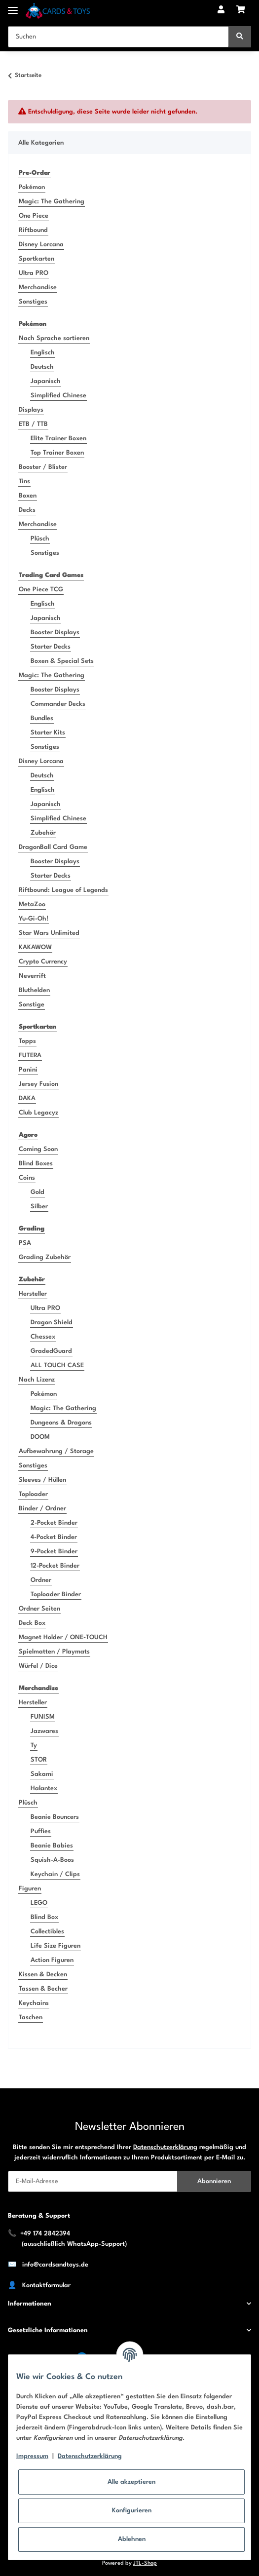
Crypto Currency (43, 962)
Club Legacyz (38, 1113)
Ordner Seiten (39, 1609)
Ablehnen (132, 2539)
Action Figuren (52, 1960)
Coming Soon (38, 1149)
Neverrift (32, 976)
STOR (39, 1760)
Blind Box (44, 1917)
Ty (34, 1745)
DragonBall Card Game (53, 847)
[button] (221, 11)
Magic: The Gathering (51, 201)
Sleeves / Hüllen (42, 1480)
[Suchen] (118, 36)
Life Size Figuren (55, 1946)
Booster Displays (55, 632)
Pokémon (32, 187)
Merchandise (38, 287)
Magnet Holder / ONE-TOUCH (63, 1637)
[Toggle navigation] (13, 6)
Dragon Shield (52, 1322)
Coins (27, 1178)
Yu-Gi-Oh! (33, 919)
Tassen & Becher (43, 1989)
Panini (28, 1070)
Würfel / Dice (38, 1666)
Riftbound (33, 230)
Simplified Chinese (58, 395)
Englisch (43, 352)
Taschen (30, 2017)
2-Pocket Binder (54, 1523)
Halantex (44, 1788)
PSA (25, 1243)
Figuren (30, 1888)
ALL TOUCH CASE (57, 1365)
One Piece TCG (41, 589)
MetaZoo (32, 904)
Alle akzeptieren (131, 2482)
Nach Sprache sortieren (54, 338)
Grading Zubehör (45, 1257)
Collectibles (47, 1931)
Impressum (32, 2456)
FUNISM (43, 1717)
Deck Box (32, 1623)
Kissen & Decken (43, 1974)
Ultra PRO (33, 273)
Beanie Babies (52, 1846)
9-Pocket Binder (54, 1551)
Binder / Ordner (42, 1508)
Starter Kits (48, 733)
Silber (39, 1206)
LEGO (39, 1903)
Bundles (42, 718)
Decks (27, 510)
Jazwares (44, 1731)
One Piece (33, 216)
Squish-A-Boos (52, 1860)
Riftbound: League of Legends (63, 890)
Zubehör (43, 833)
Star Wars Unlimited (49, 933)
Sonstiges (33, 302)
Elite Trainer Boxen (58, 438)
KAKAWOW (35, 947)
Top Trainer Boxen (57, 453)
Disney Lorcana (41, 244)
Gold (37, 1192)
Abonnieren (214, 2181)
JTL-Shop (145, 2563)
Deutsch (42, 367)
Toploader (33, 1494)
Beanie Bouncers (55, 1817)
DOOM (40, 1437)
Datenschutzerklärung (165, 2147)
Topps (27, 1041)
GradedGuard (51, 1351)
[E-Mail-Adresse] (93, 2181)
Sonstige (31, 1004)
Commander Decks (58, 704)
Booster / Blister (43, 467)
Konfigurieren (131, 2510)
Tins (24, 481)
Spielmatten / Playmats (54, 1652)
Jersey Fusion (38, 1084)
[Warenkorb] (240, 11)
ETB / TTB (33, 424)
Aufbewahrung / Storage (56, 1451)
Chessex (43, 1337)
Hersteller (33, 1294)
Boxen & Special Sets (62, 661)
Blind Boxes (36, 1163)
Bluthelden (34, 990)
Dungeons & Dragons (61, 1423)
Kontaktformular (46, 2285)
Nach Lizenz (37, 1380)
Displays (31, 410)
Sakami (42, 1774)
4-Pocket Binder (54, 1537)
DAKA (27, 1098)
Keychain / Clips (55, 1874)
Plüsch (40, 539)
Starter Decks (51, 647)
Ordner (41, 1580)
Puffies (41, 1831)
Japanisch (46, 381)
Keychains (34, 2003)
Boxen (28, 496)
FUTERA (30, 1055)
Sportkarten (36, 259)
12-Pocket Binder (55, 1566)
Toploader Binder (56, 1594)
